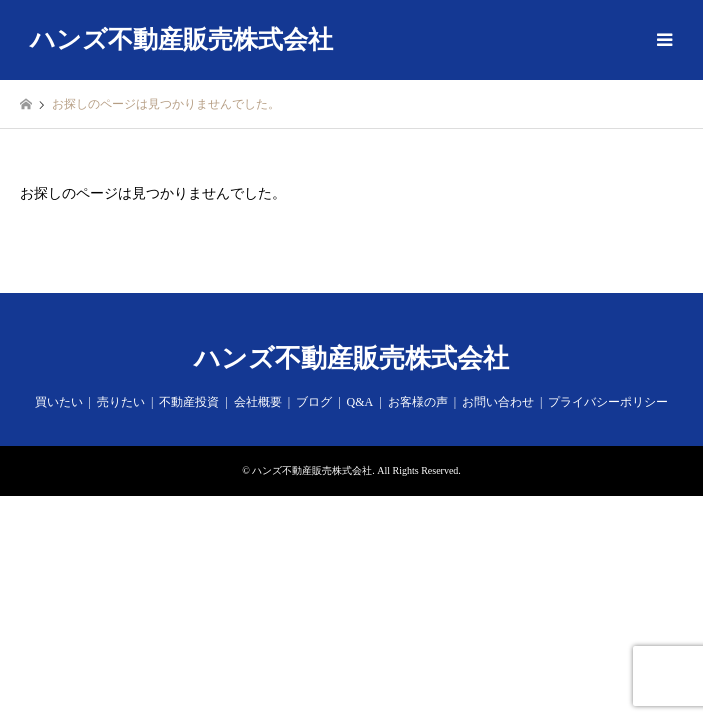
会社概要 (258, 402)
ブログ (314, 402)
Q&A (360, 402)
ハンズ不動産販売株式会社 (351, 358)
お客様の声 (418, 402)
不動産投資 (189, 402)
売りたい (121, 402)
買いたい (59, 402)
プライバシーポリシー (608, 402)
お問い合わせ (498, 402)
